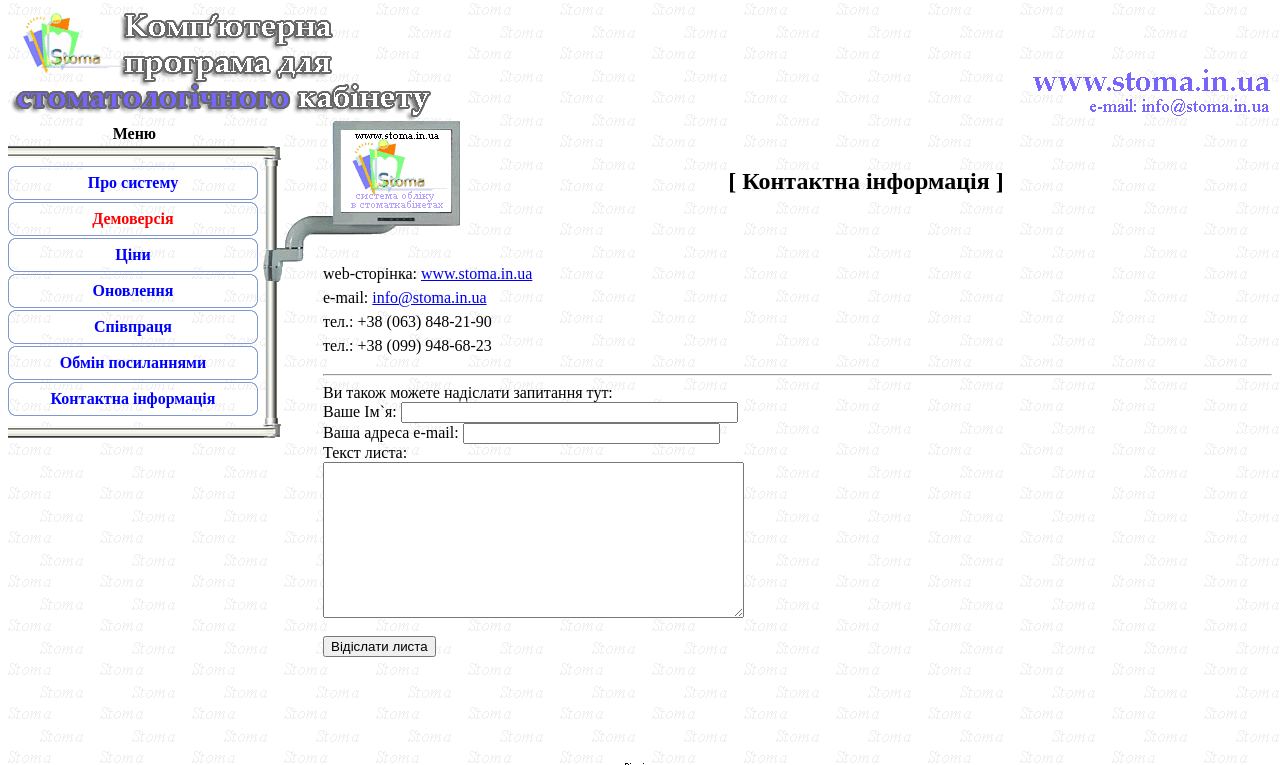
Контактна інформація (133, 398)
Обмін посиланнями (133, 362)
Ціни (132, 254)
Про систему (133, 182)
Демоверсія (132, 218)
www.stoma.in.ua (476, 273)
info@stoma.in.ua (429, 297)
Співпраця (133, 326)
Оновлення (133, 290)
